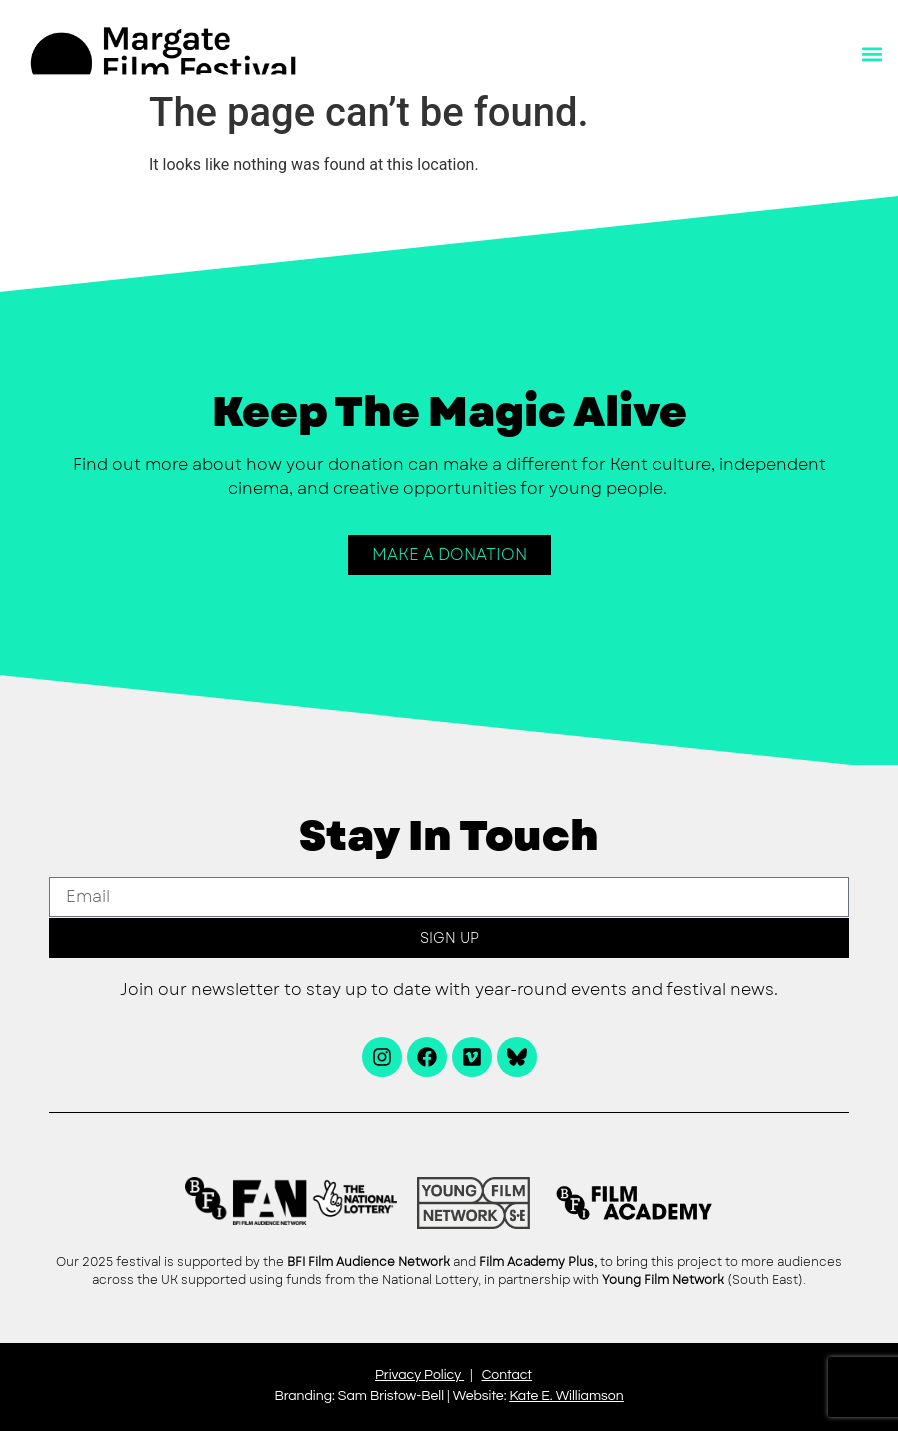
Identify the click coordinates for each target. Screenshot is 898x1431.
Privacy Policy (418, 1375)
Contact (507, 1375)
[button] (871, 54)
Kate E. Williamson (566, 1396)
